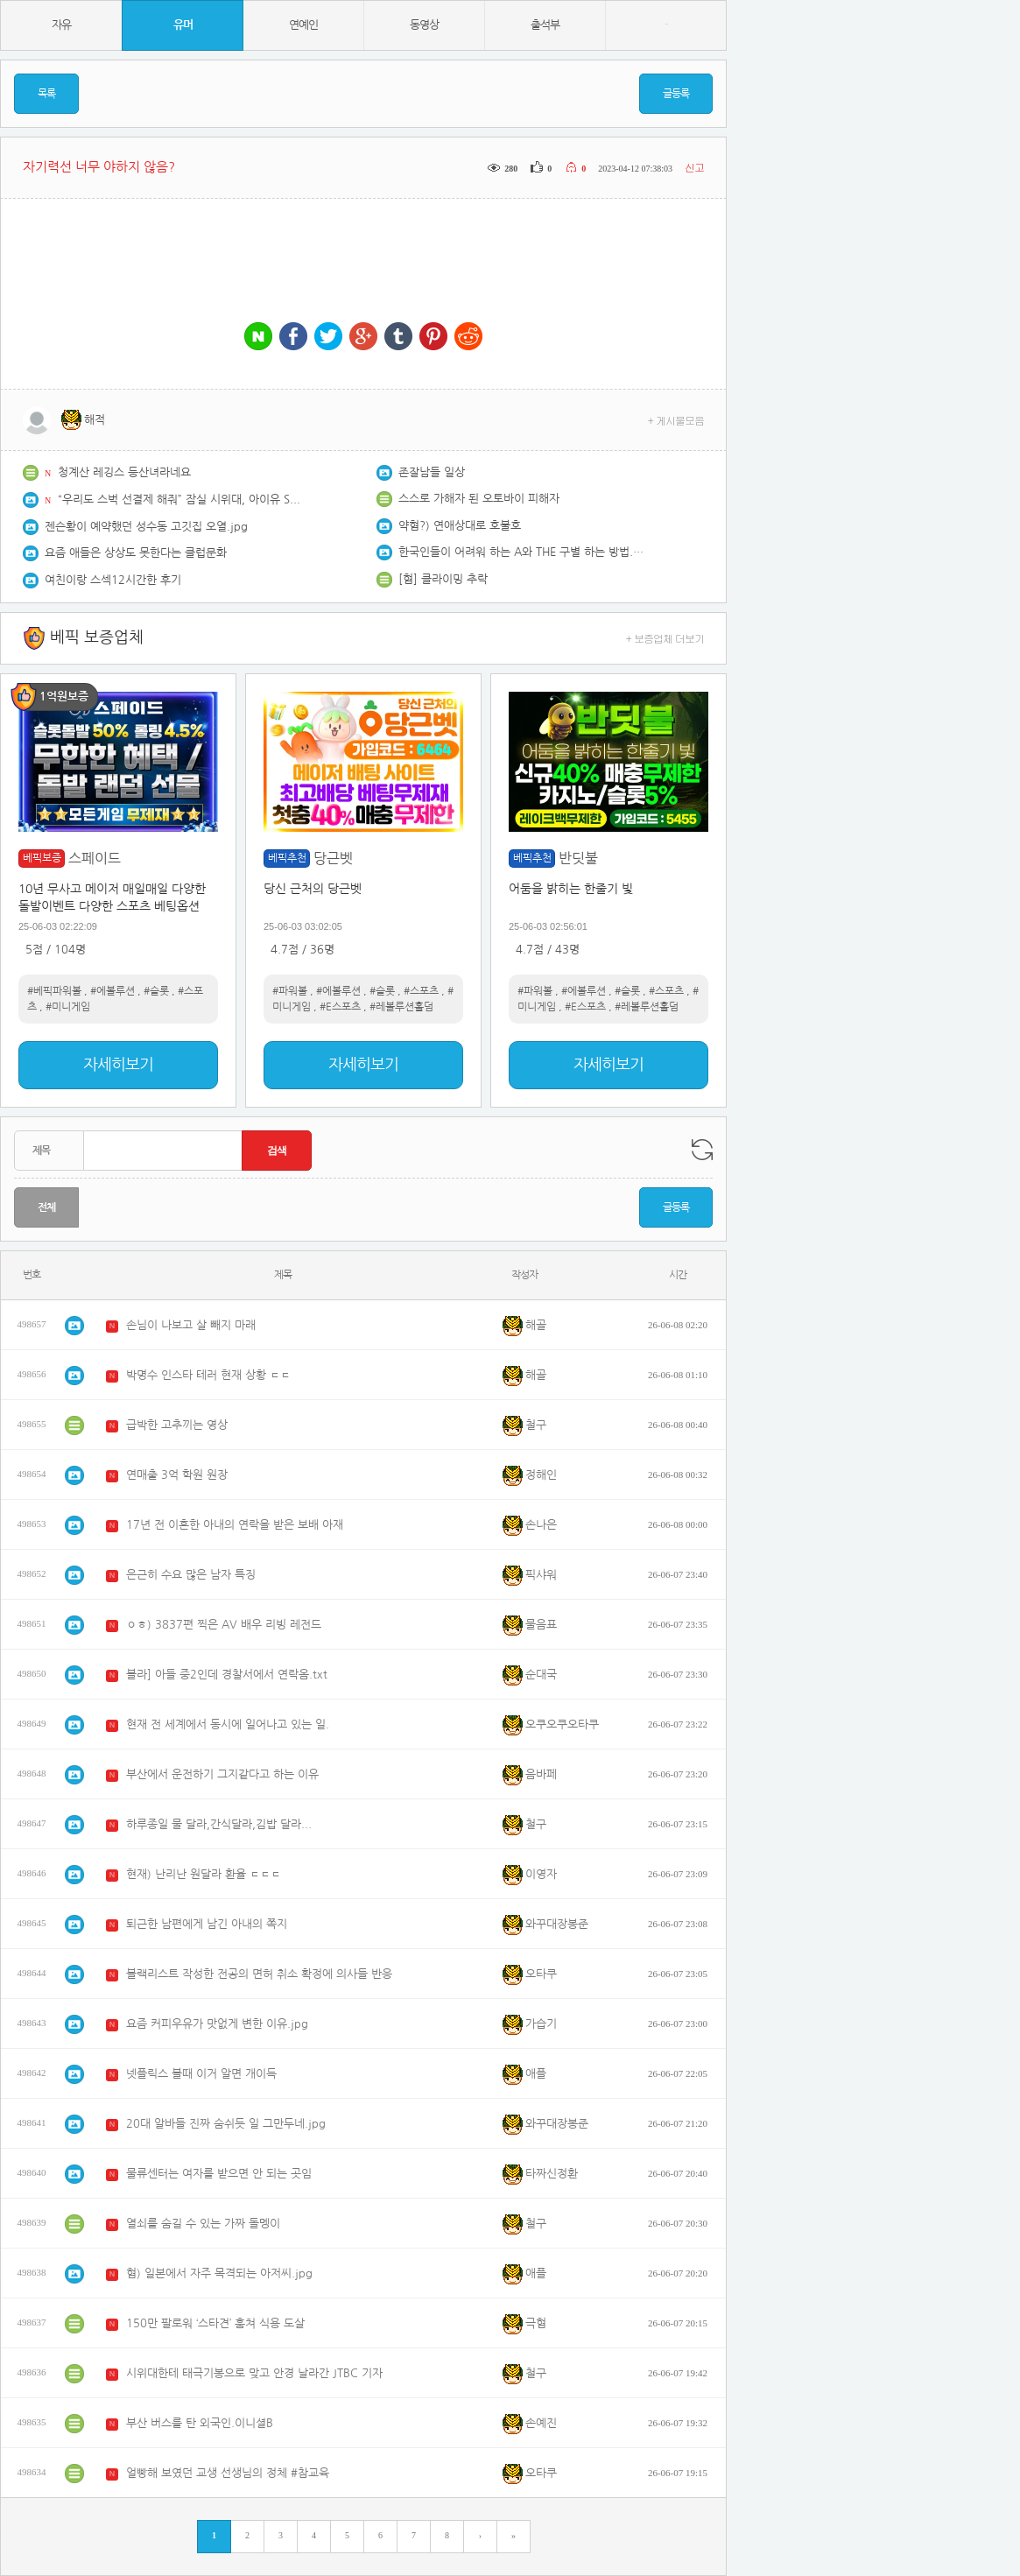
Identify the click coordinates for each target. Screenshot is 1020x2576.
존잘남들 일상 (431, 472)
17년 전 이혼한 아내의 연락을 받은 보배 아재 (234, 1525)
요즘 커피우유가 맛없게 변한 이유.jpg (217, 2024)
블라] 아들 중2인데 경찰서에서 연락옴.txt (226, 1674)
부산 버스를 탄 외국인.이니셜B (199, 2423)
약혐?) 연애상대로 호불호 (459, 525)
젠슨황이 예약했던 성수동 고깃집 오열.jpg (146, 526)
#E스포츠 (340, 1007)
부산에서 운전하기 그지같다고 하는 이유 (222, 1774)
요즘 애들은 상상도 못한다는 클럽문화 (136, 553)
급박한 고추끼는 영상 (177, 1425)
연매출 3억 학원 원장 (177, 1475)
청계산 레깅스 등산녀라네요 (124, 472)
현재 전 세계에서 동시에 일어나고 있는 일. (227, 1724)
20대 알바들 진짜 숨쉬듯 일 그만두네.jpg (226, 2123)
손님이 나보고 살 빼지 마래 (191, 1325)
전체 (46, 1207)
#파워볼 (289, 991)
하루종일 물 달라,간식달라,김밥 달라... (219, 1824)
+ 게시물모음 (676, 419)
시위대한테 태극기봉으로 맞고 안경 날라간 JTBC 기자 (254, 2373)
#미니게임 (68, 1007)
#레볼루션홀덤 (401, 1007)
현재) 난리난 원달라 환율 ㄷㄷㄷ (203, 1874)
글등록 (676, 93)
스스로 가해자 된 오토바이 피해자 (478, 498)
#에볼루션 (112, 991)
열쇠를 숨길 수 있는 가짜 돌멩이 (203, 2223)
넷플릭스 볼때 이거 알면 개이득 (201, 2074)
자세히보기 (118, 1065)
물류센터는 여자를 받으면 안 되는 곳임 (219, 2173)
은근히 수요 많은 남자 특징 (191, 1574)
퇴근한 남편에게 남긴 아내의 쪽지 (206, 1924)
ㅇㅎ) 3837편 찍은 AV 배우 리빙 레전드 (223, 1624)
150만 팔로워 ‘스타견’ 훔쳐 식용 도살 (215, 2323)
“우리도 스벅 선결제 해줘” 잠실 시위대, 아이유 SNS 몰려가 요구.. (180, 499)
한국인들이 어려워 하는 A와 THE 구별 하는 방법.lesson (521, 552)
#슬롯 (156, 991)
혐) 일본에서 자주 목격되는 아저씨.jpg (219, 2273)
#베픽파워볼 (54, 991)
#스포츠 (421, 991)
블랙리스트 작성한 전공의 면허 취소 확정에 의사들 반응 (259, 1974)
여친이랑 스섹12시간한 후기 (113, 580)
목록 (46, 93)
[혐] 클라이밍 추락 (443, 579)
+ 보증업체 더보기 (665, 637)
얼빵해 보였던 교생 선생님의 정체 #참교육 (227, 2473)
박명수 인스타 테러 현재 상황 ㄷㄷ (208, 1375)
